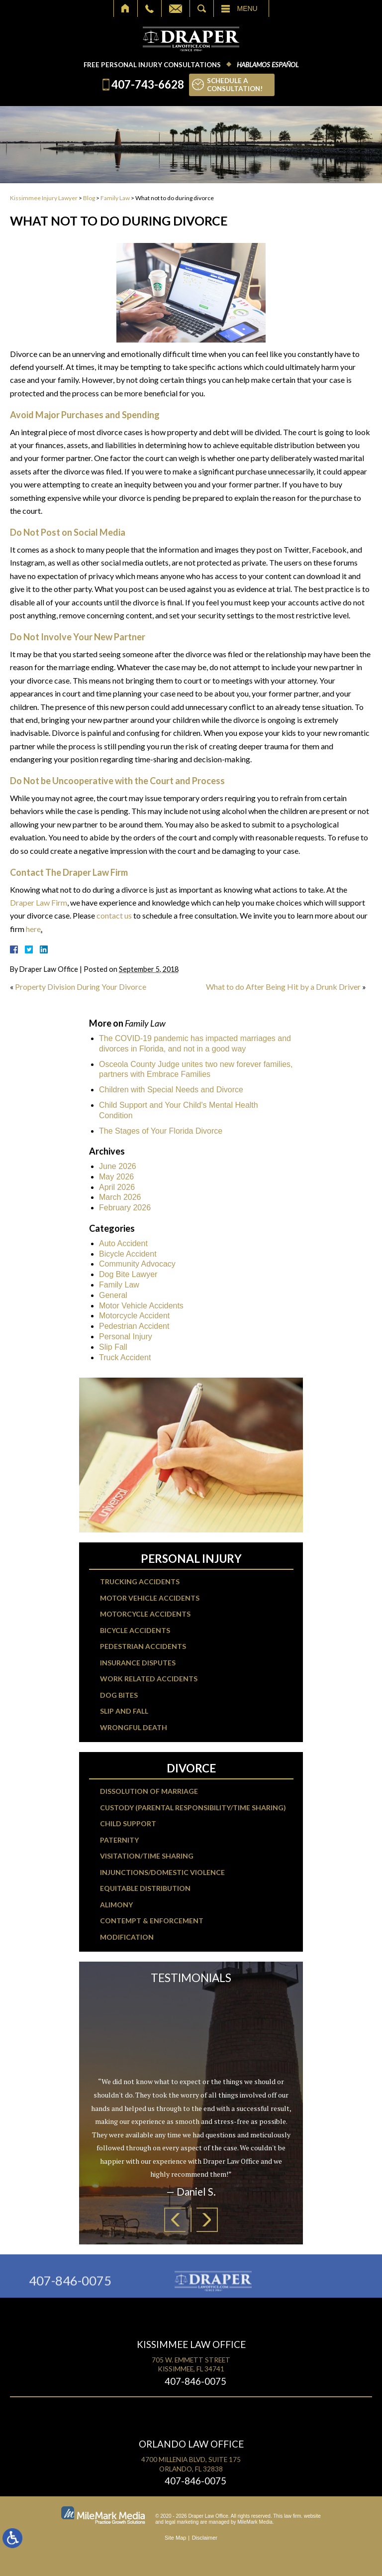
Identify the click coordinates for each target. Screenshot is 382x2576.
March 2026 (120, 1197)
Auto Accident (123, 1243)
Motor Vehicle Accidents (141, 1305)
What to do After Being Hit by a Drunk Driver (283, 986)
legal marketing (182, 2522)
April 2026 (117, 1187)
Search (201, 8)
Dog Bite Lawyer (128, 1274)
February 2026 (125, 1207)
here (33, 929)
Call (149, 8)
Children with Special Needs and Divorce (171, 1089)
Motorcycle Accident (134, 1315)
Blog (89, 198)
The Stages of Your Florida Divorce (160, 1131)
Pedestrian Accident (134, 1326)
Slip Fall (113, 1347)
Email (176, 8)
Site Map (175, 2538)
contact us (114, 915)
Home (125, 8)
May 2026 (116, 1176)
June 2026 (117, 1166)
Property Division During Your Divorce (80, 986)
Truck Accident (125, 1357)
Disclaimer (204, 2538)
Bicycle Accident (128, 1254)
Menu (247, 8)
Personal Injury (125, 1336)
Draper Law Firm (38, 902)
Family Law (115, 198)
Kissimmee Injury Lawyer (44, 198)
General (113, 1295)
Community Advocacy (137, 1264)
